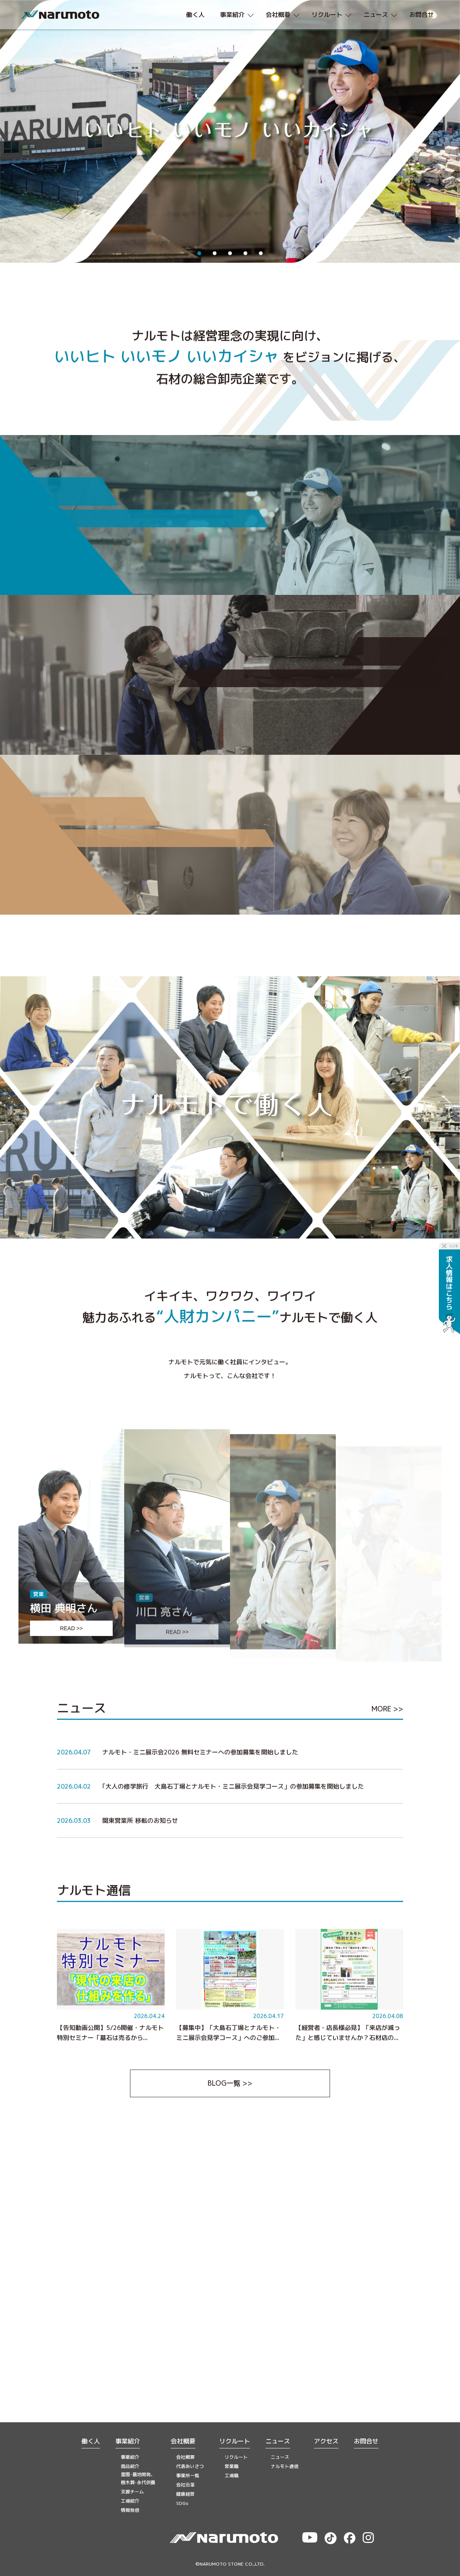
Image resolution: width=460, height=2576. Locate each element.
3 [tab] (230, 253)
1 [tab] (199, 253)
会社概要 (183, 2441)
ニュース (277, 2441)
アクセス (326, 2441)
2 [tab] (215, 253)
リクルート (234, 2441)
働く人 (91, 2441)
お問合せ (366, 2441)
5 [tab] (261, 253)
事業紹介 (127, 2441)
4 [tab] (245, 253)
